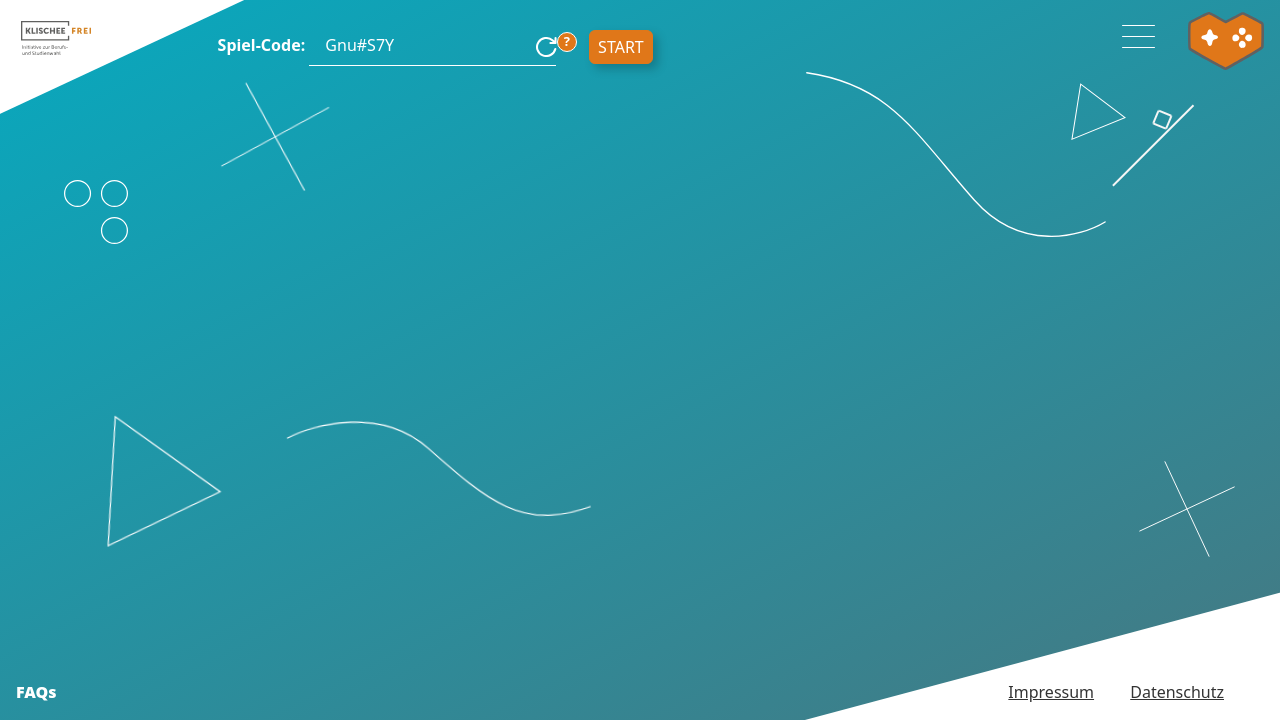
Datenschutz (1177, 692)
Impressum (1051, 692)
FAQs (36, 692)
